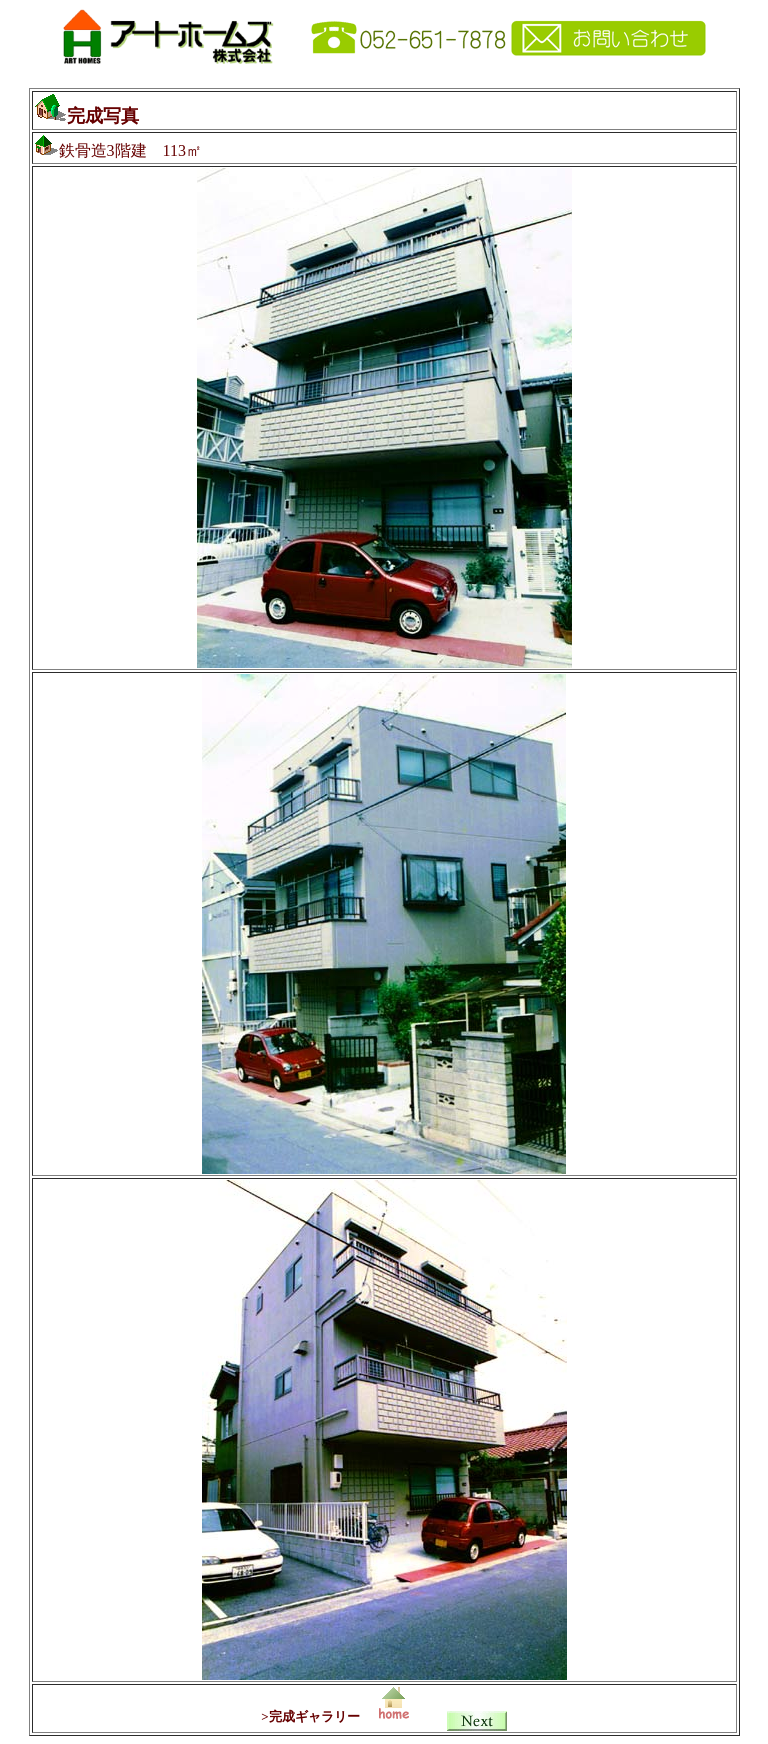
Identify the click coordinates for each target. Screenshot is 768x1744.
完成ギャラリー (314, 1716)
